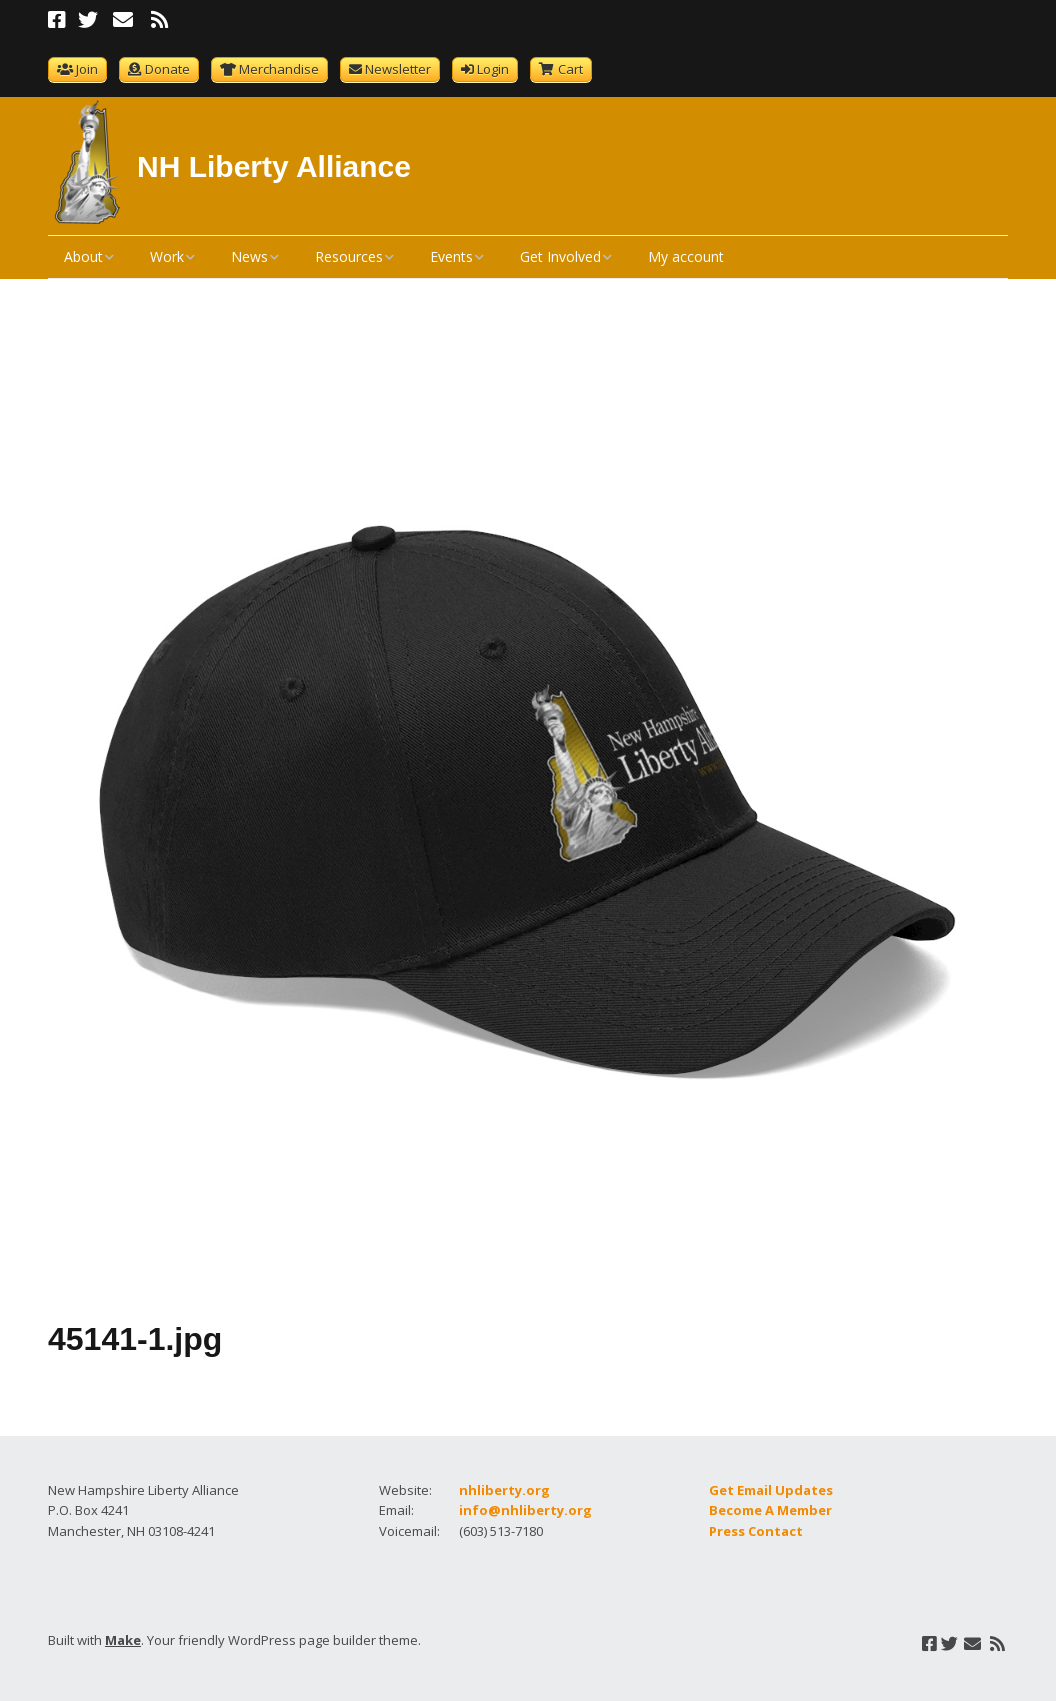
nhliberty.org (504, 1490)
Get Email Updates (771, 1490)
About (83, 256)
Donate (167, 69)
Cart (570, 69)
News (249, 256)
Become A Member (770, 1510)
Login (493, 69)
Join (87, 69)
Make (123, 1640)
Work (167, 256)
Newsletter (398, 69)
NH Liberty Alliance (274, 166)
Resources (349, 256)
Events (451, 256)
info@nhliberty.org (525, 1510)
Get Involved (560, 256)
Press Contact (756, 1531)
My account (686, 256)
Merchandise (279, 69)
